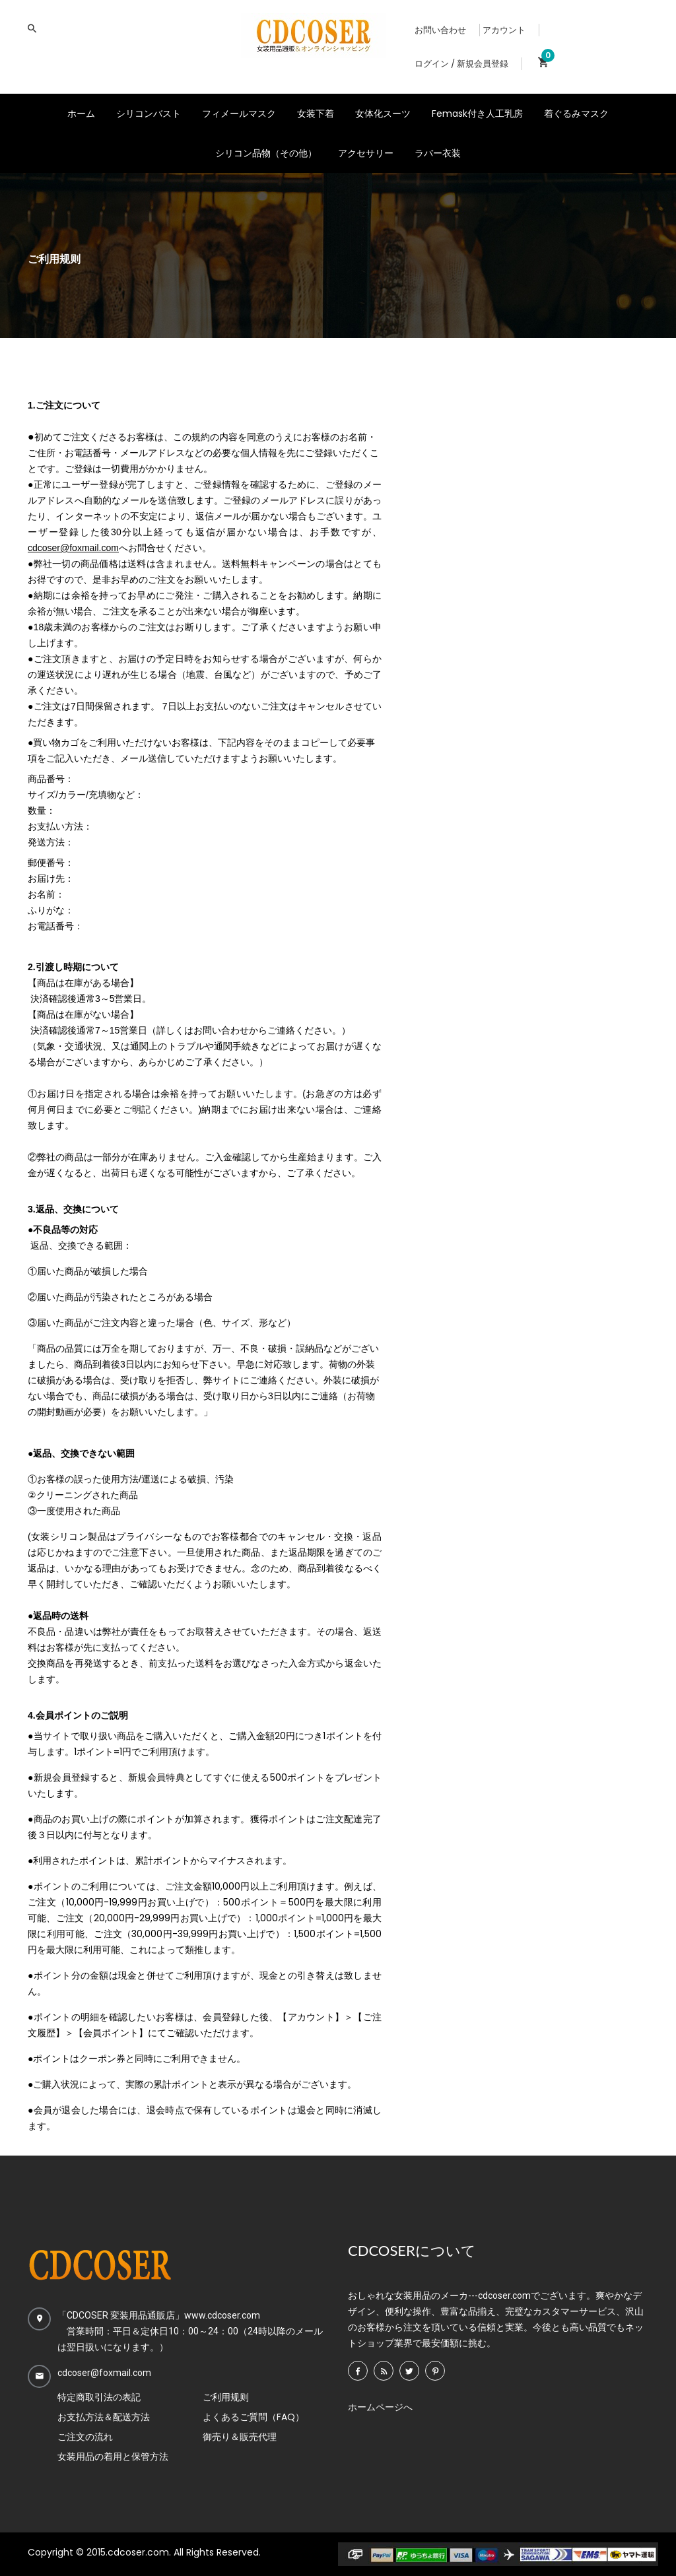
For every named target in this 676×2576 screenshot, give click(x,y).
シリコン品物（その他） (266, 153)
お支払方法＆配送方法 (103, 2417)
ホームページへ (380, 2407)
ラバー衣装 (438, 153)
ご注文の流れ (85, 2436)
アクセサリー (365, 153)
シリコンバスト (148, 113)
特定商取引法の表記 (99, 2397)
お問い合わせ (440, 30)
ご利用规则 (226, 2397)
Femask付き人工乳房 (477, 113)
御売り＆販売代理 (240, 2436)
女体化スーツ (383, 113)
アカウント (504, 30)
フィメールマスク (239, 113)
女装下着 (315, 113)
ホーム (81, 113)
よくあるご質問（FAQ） (253, 2417)
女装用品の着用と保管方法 (112, 2456)
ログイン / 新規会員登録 (461, 63)
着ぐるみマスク (576, 113)
